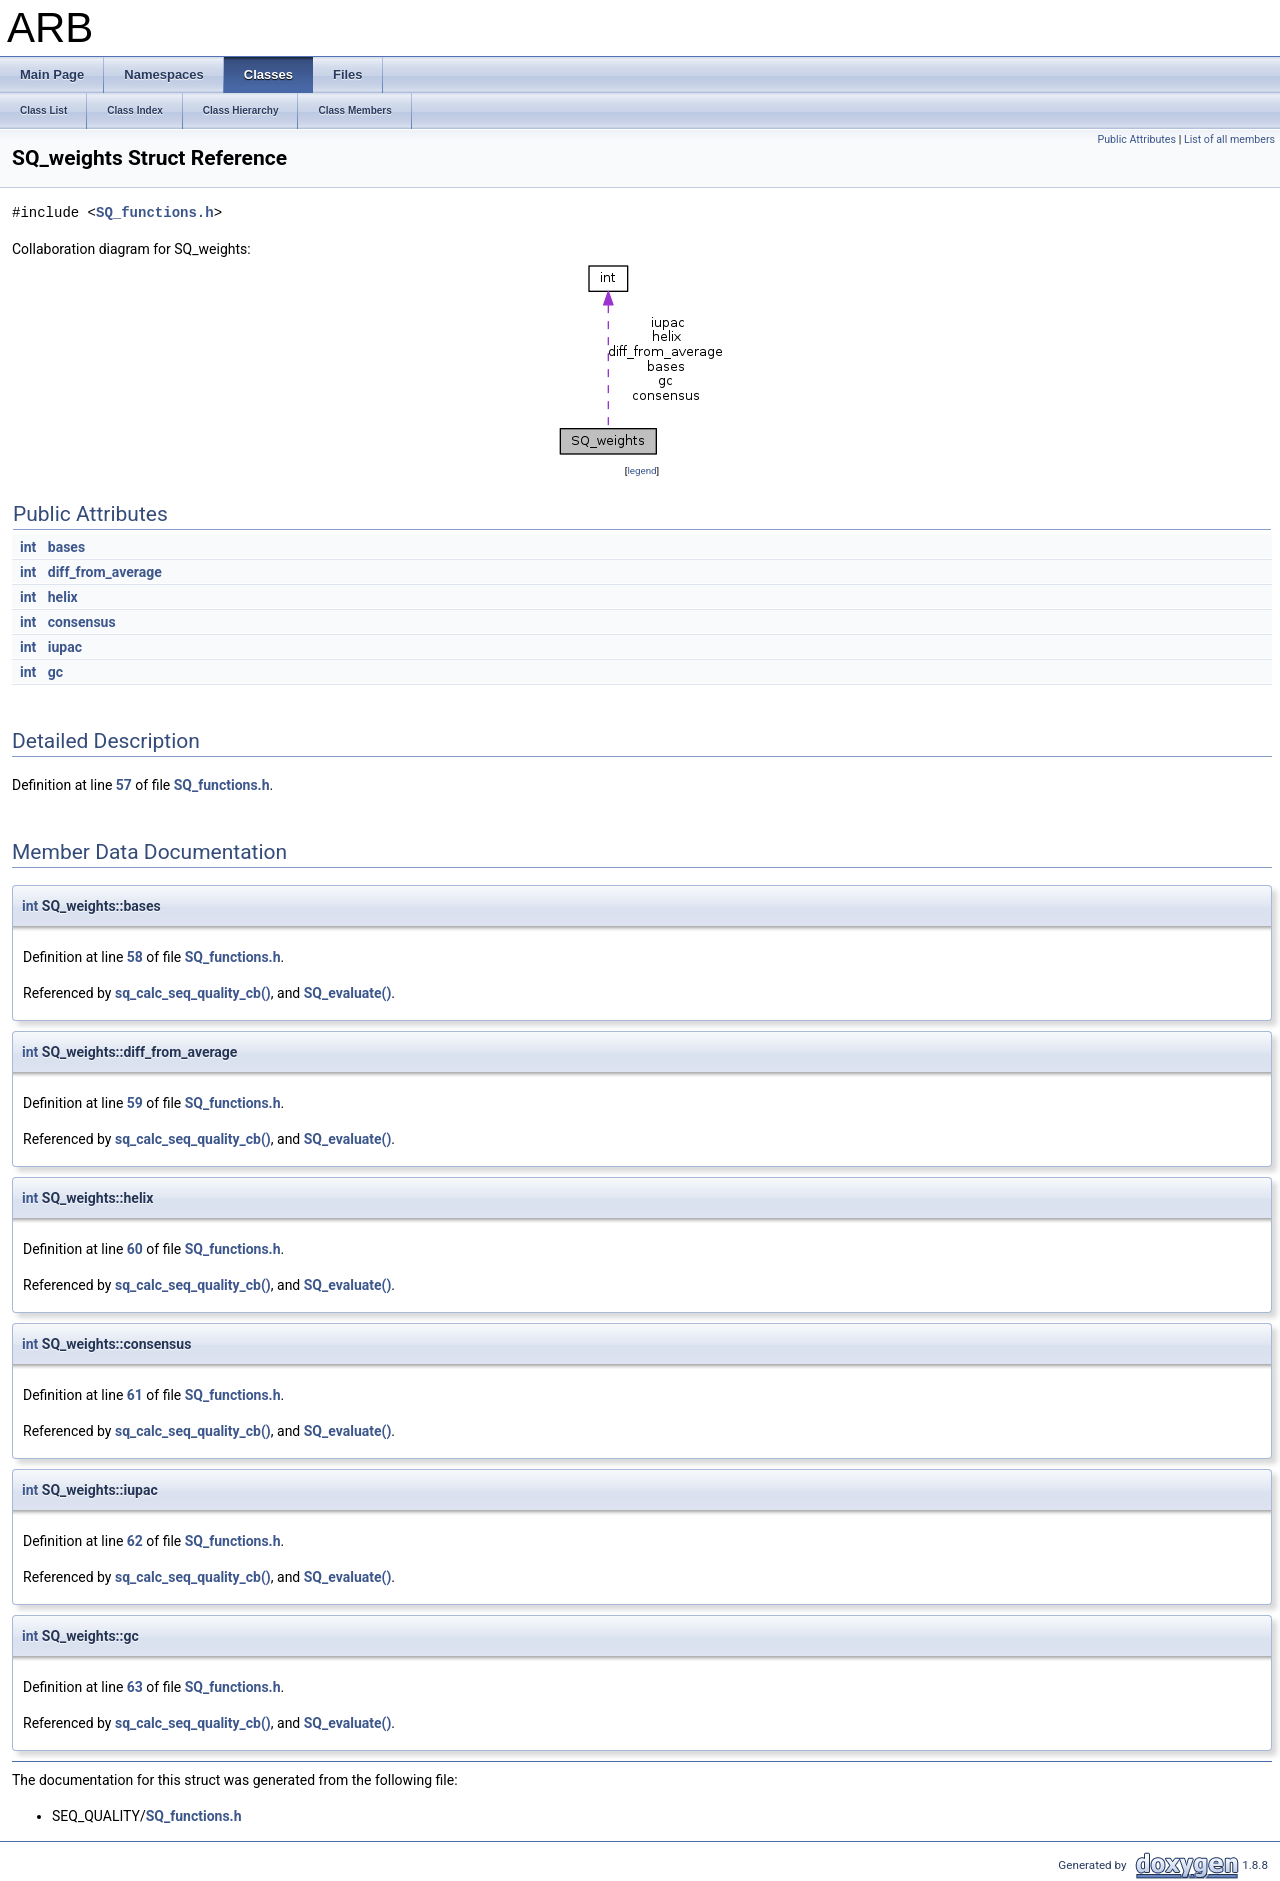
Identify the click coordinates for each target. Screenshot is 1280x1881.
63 (135, 1687)
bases (66, 547)
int (28, 547)
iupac (65, 647)
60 (135, 1249)
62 (135, 1541)
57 (124, 785)
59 (135, 1103)
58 (135, 957)
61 (135, 1395)
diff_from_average (105, 572)
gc (55, 672)
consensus (82, 622)
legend (641, 470)
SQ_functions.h (155, 212)
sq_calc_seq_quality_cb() (193, 993)
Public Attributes (1136, 139)
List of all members (1229, 139)
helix (63, 597)
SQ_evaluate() (348, 993)
